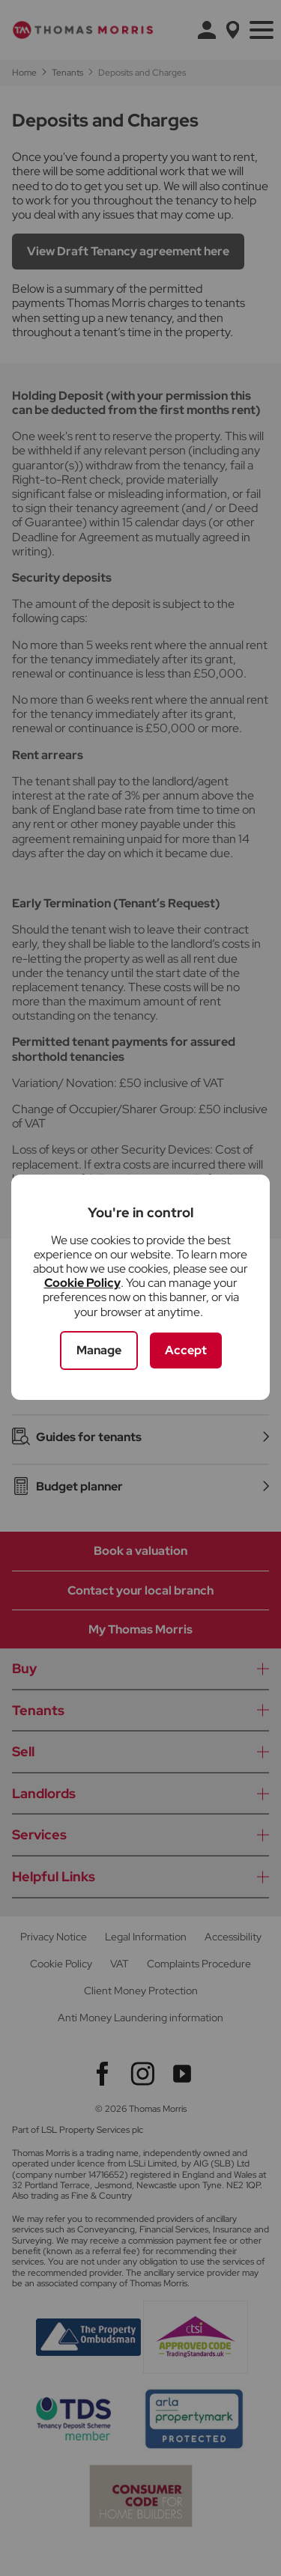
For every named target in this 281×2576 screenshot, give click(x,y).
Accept (186, 1350)
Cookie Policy (82, 1283)
